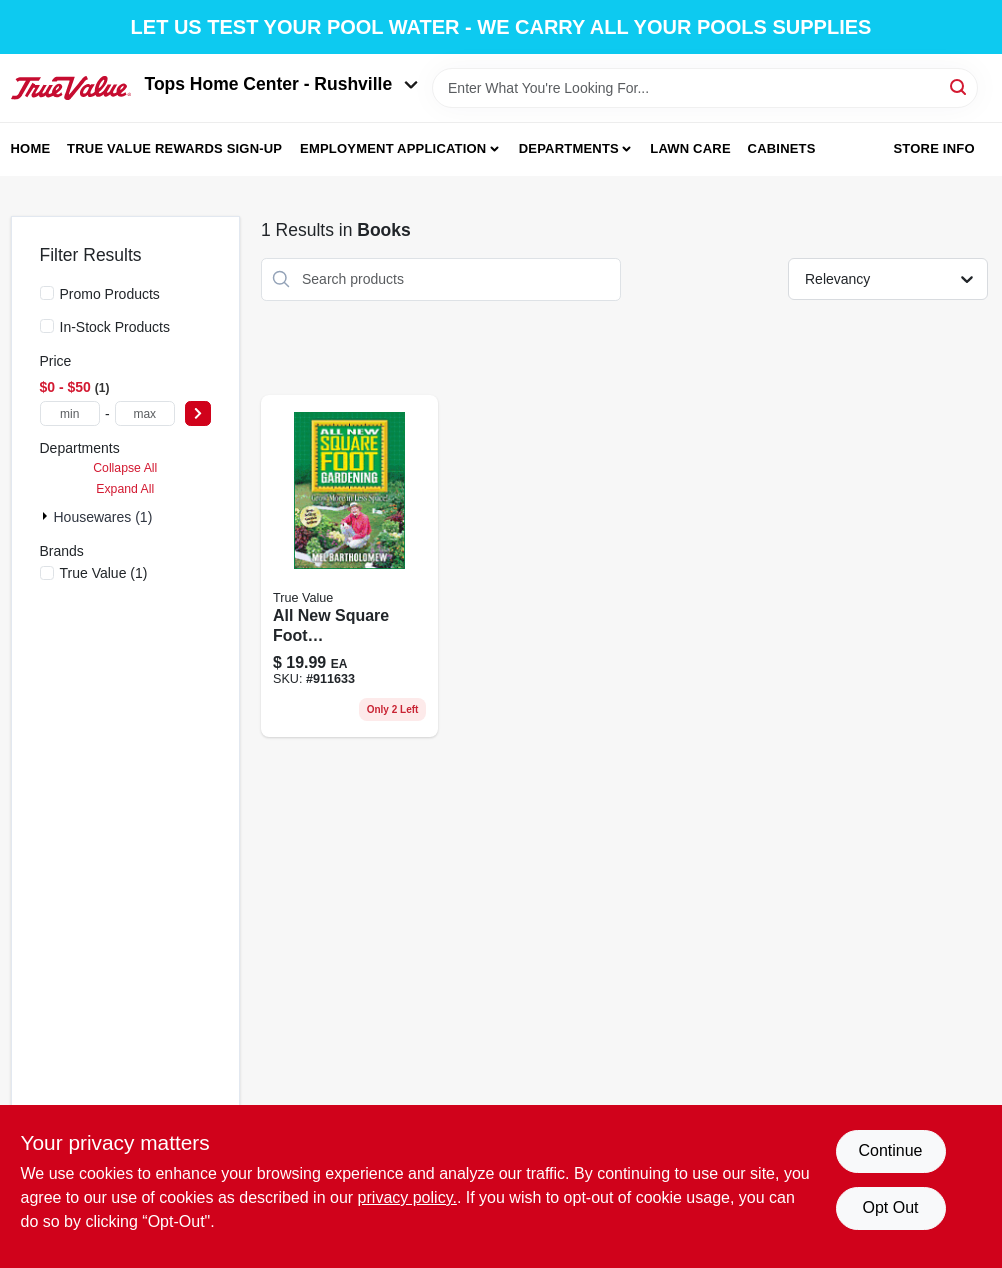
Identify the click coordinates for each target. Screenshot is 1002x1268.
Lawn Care (690, 148)
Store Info (933, 148)
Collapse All (125, 468)
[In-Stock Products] (47, 326)
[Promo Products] (47, 293)
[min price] (70, 413)
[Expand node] (47, 516)
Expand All (125, 489)
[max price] (145, 413)
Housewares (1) (103, 517)
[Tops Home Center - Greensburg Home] (71, 88)
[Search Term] (704, 88)
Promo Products (110, 294)
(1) (104, 573)
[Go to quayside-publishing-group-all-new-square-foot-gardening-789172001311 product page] (349, 566)
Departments (569, 148)
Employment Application (393, 148)
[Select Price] (198, 413)
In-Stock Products (115, 327)
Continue (890, 1150)
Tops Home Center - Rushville (282, 84)
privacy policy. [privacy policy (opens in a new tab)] (407, 1197)
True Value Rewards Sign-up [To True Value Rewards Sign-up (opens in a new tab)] (174, 148)
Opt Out (890, 1207)
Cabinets (782, 148)
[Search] (959, 86)
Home (31, 148)
